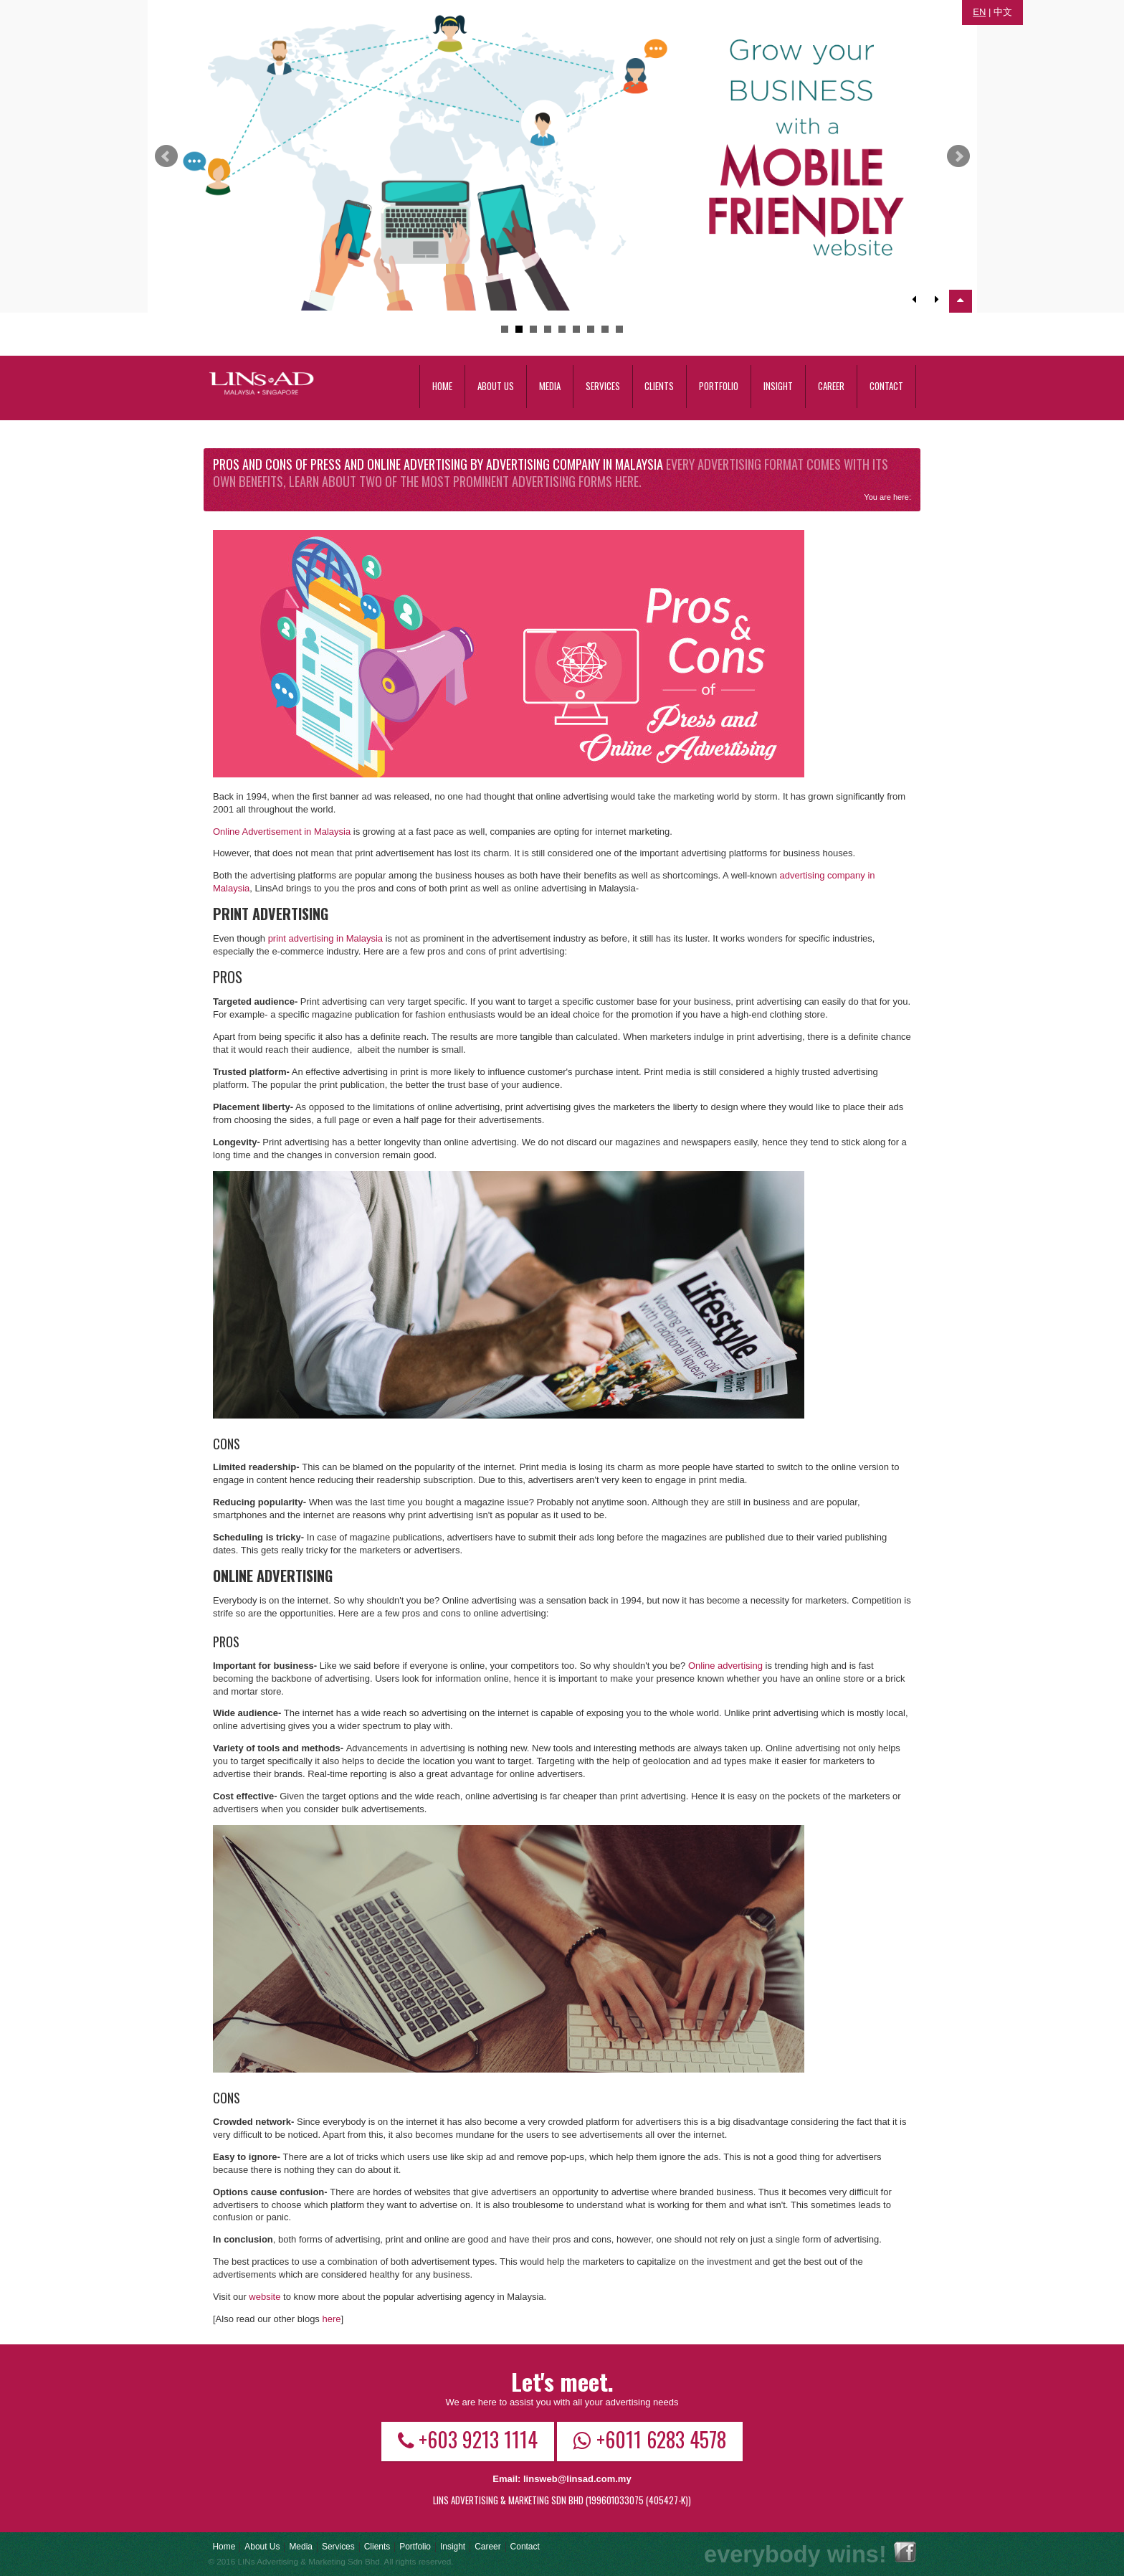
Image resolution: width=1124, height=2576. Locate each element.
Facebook (905, 2552)
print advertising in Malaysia (325, 938)
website (264, 2296)
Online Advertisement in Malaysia (282, 831)
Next (958, 156)
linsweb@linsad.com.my (577, 2478)
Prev (166, 156)
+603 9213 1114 (468, 2439)
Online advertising (725, 1665)
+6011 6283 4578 (649, 2439)
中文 (1003, 11)
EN (979, 11)
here (331, 2319)
